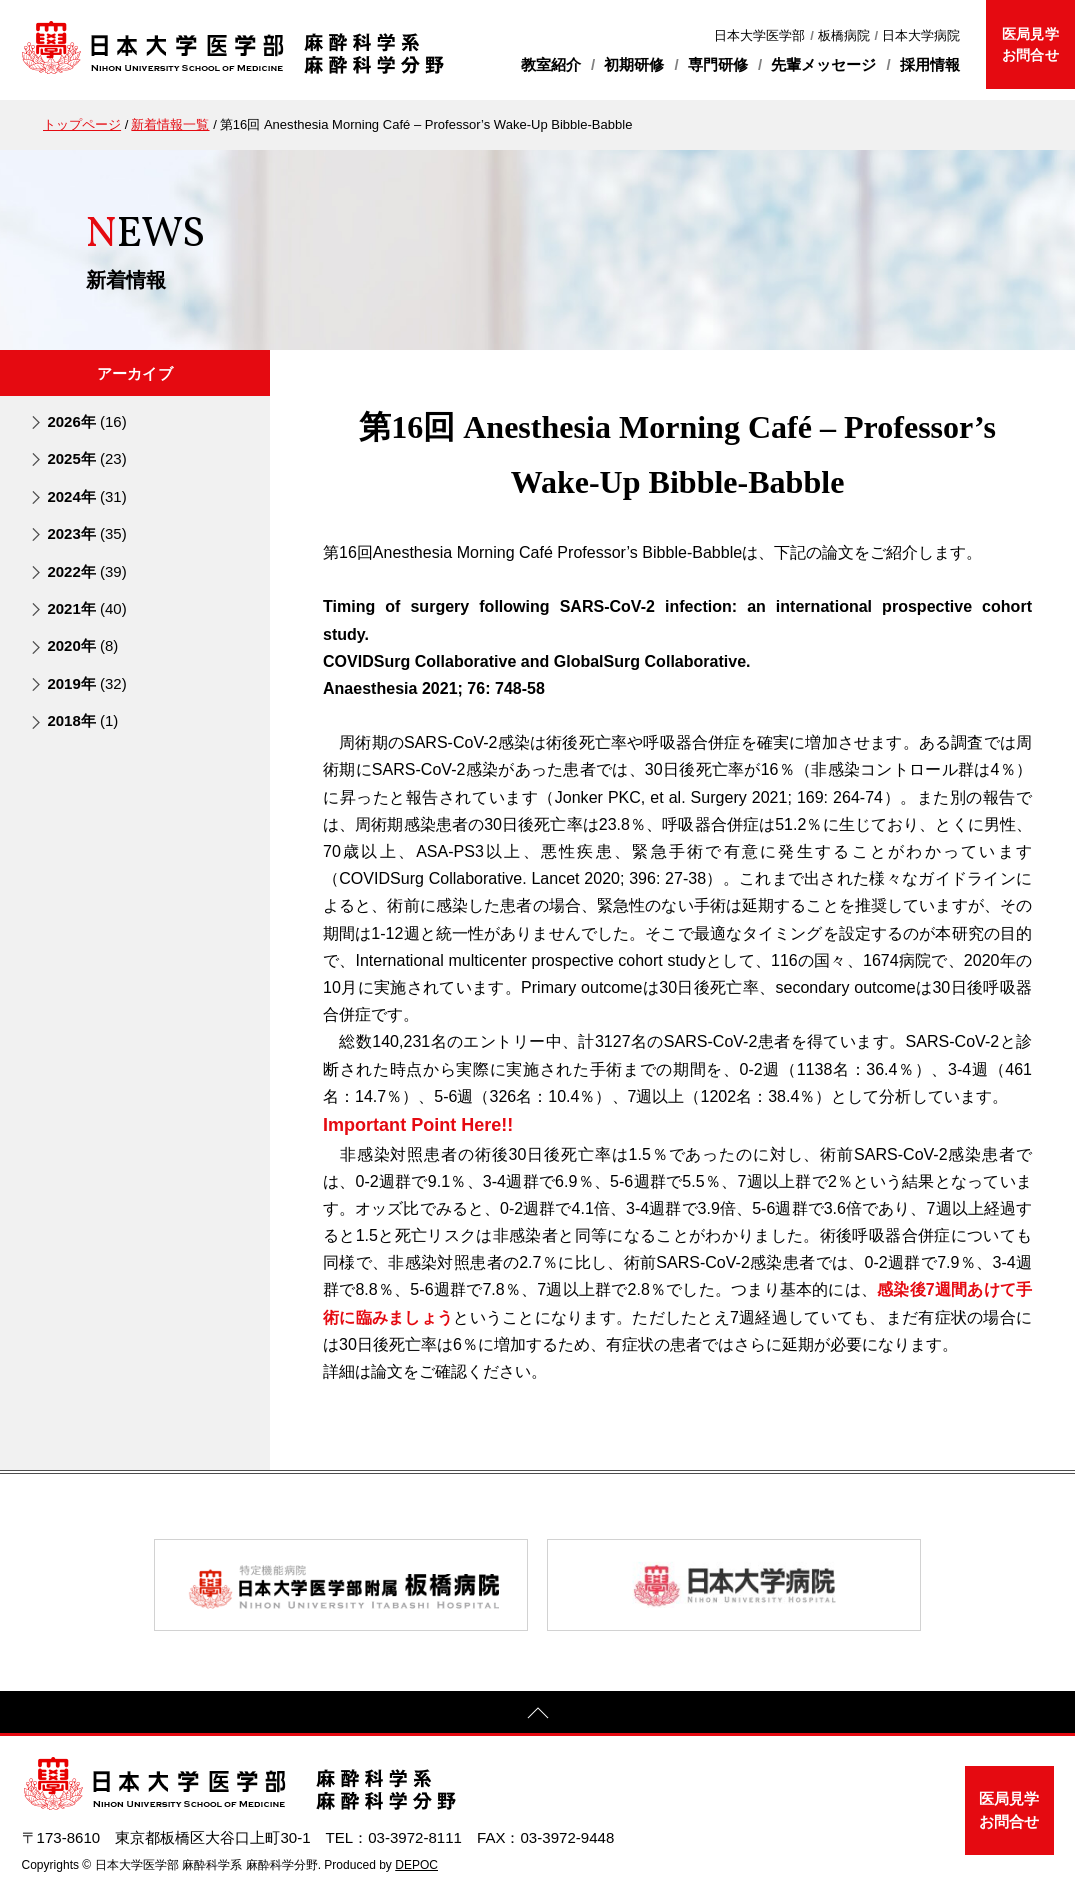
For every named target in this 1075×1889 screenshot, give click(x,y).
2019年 (86, 683)
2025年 (86, 458)
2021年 (86, 608)
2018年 (82, 720)
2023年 (86, 533)
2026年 (86, 421)
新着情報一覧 (170, 124)
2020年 (82, 645)
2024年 (86, 496)
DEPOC (416, 1865)
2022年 (86, 571)
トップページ (82, 124)
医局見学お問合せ (1030, 44)
